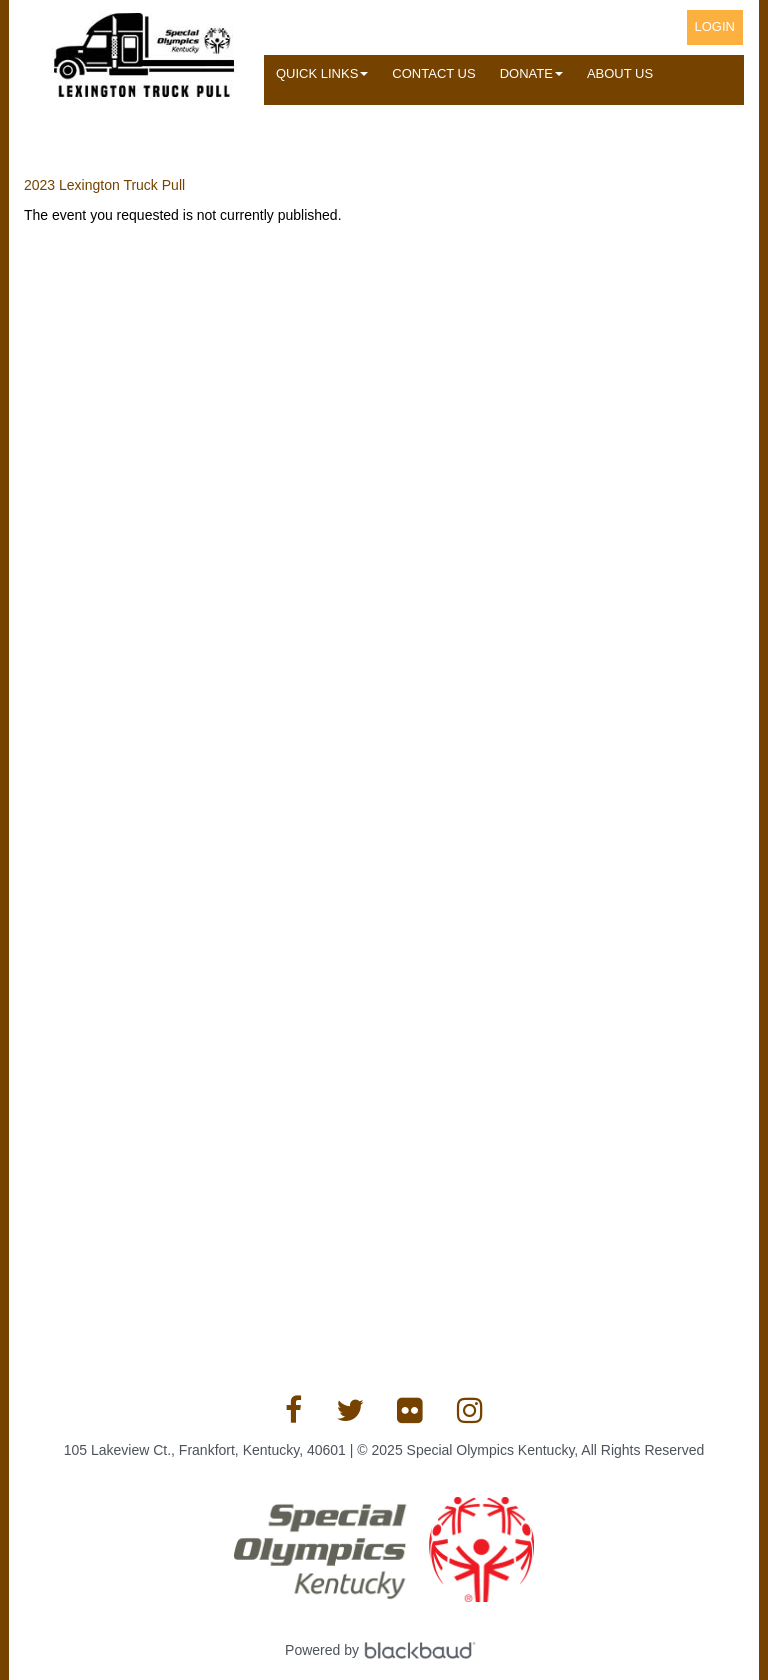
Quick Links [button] (322, 73)
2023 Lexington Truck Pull (104, 185)
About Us (620, 73)
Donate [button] (531, 73)
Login (715, 26)
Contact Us (433, 73)
